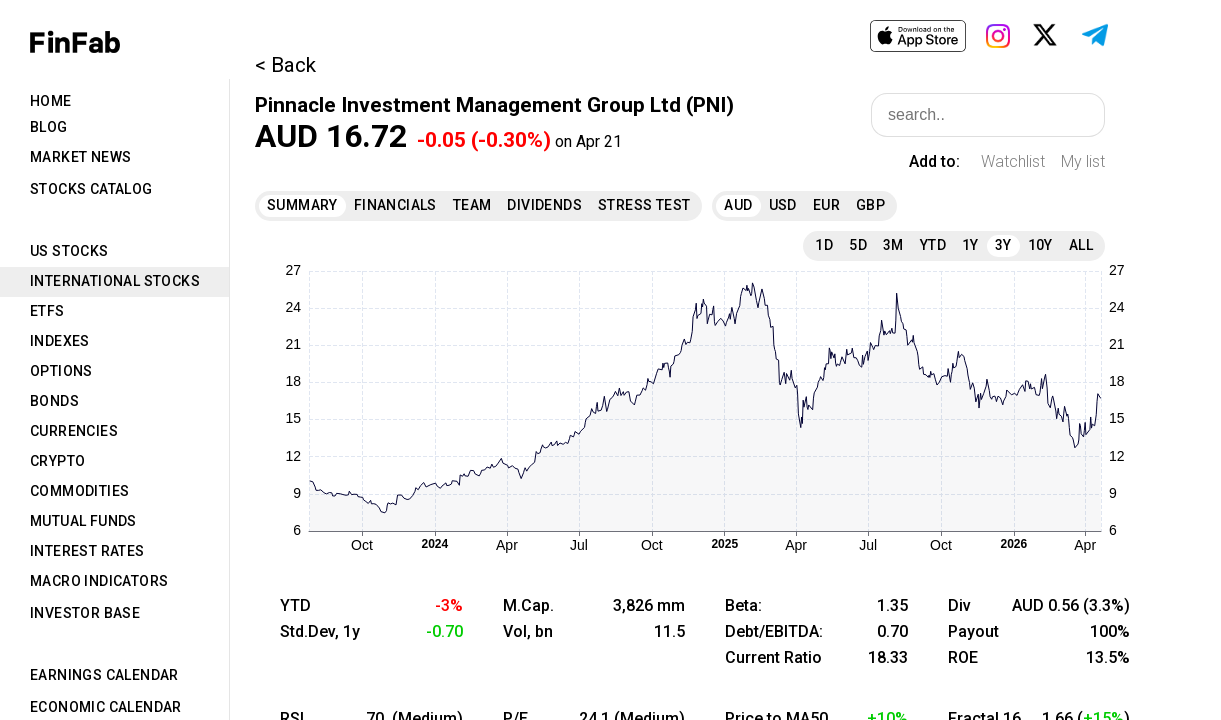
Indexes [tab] (60, 341)
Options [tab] (61, 371)
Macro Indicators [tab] (99, 581)
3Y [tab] (1003, 245)
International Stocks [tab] (115, 281)
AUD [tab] (738, 205)
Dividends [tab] (544, 205)
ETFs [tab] (47, 311)
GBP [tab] (870, 205)
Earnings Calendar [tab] (104, 675)
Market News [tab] (80, 157)
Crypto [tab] (57, 461)
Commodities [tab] (79, 491)
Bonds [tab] (54, 401)
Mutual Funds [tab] (83, 521)
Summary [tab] (302, 205)
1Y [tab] (970, 245)
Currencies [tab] (74, 431)
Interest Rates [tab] (87, 551)
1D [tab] (824, 245)
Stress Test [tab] (644, 205)
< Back (285, 65)
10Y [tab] (1040, 245)
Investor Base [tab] (85, 613)
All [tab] (1081, 245)
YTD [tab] (933, 245)
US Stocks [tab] (69, 251)
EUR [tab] (826, 205)
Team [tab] (472, 205)
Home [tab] (51, 101)
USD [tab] (783, 205)
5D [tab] (858, 245)
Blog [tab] (49, 127)
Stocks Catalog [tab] (91, 189)
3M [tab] (893, 245)
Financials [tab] (395, 205)
